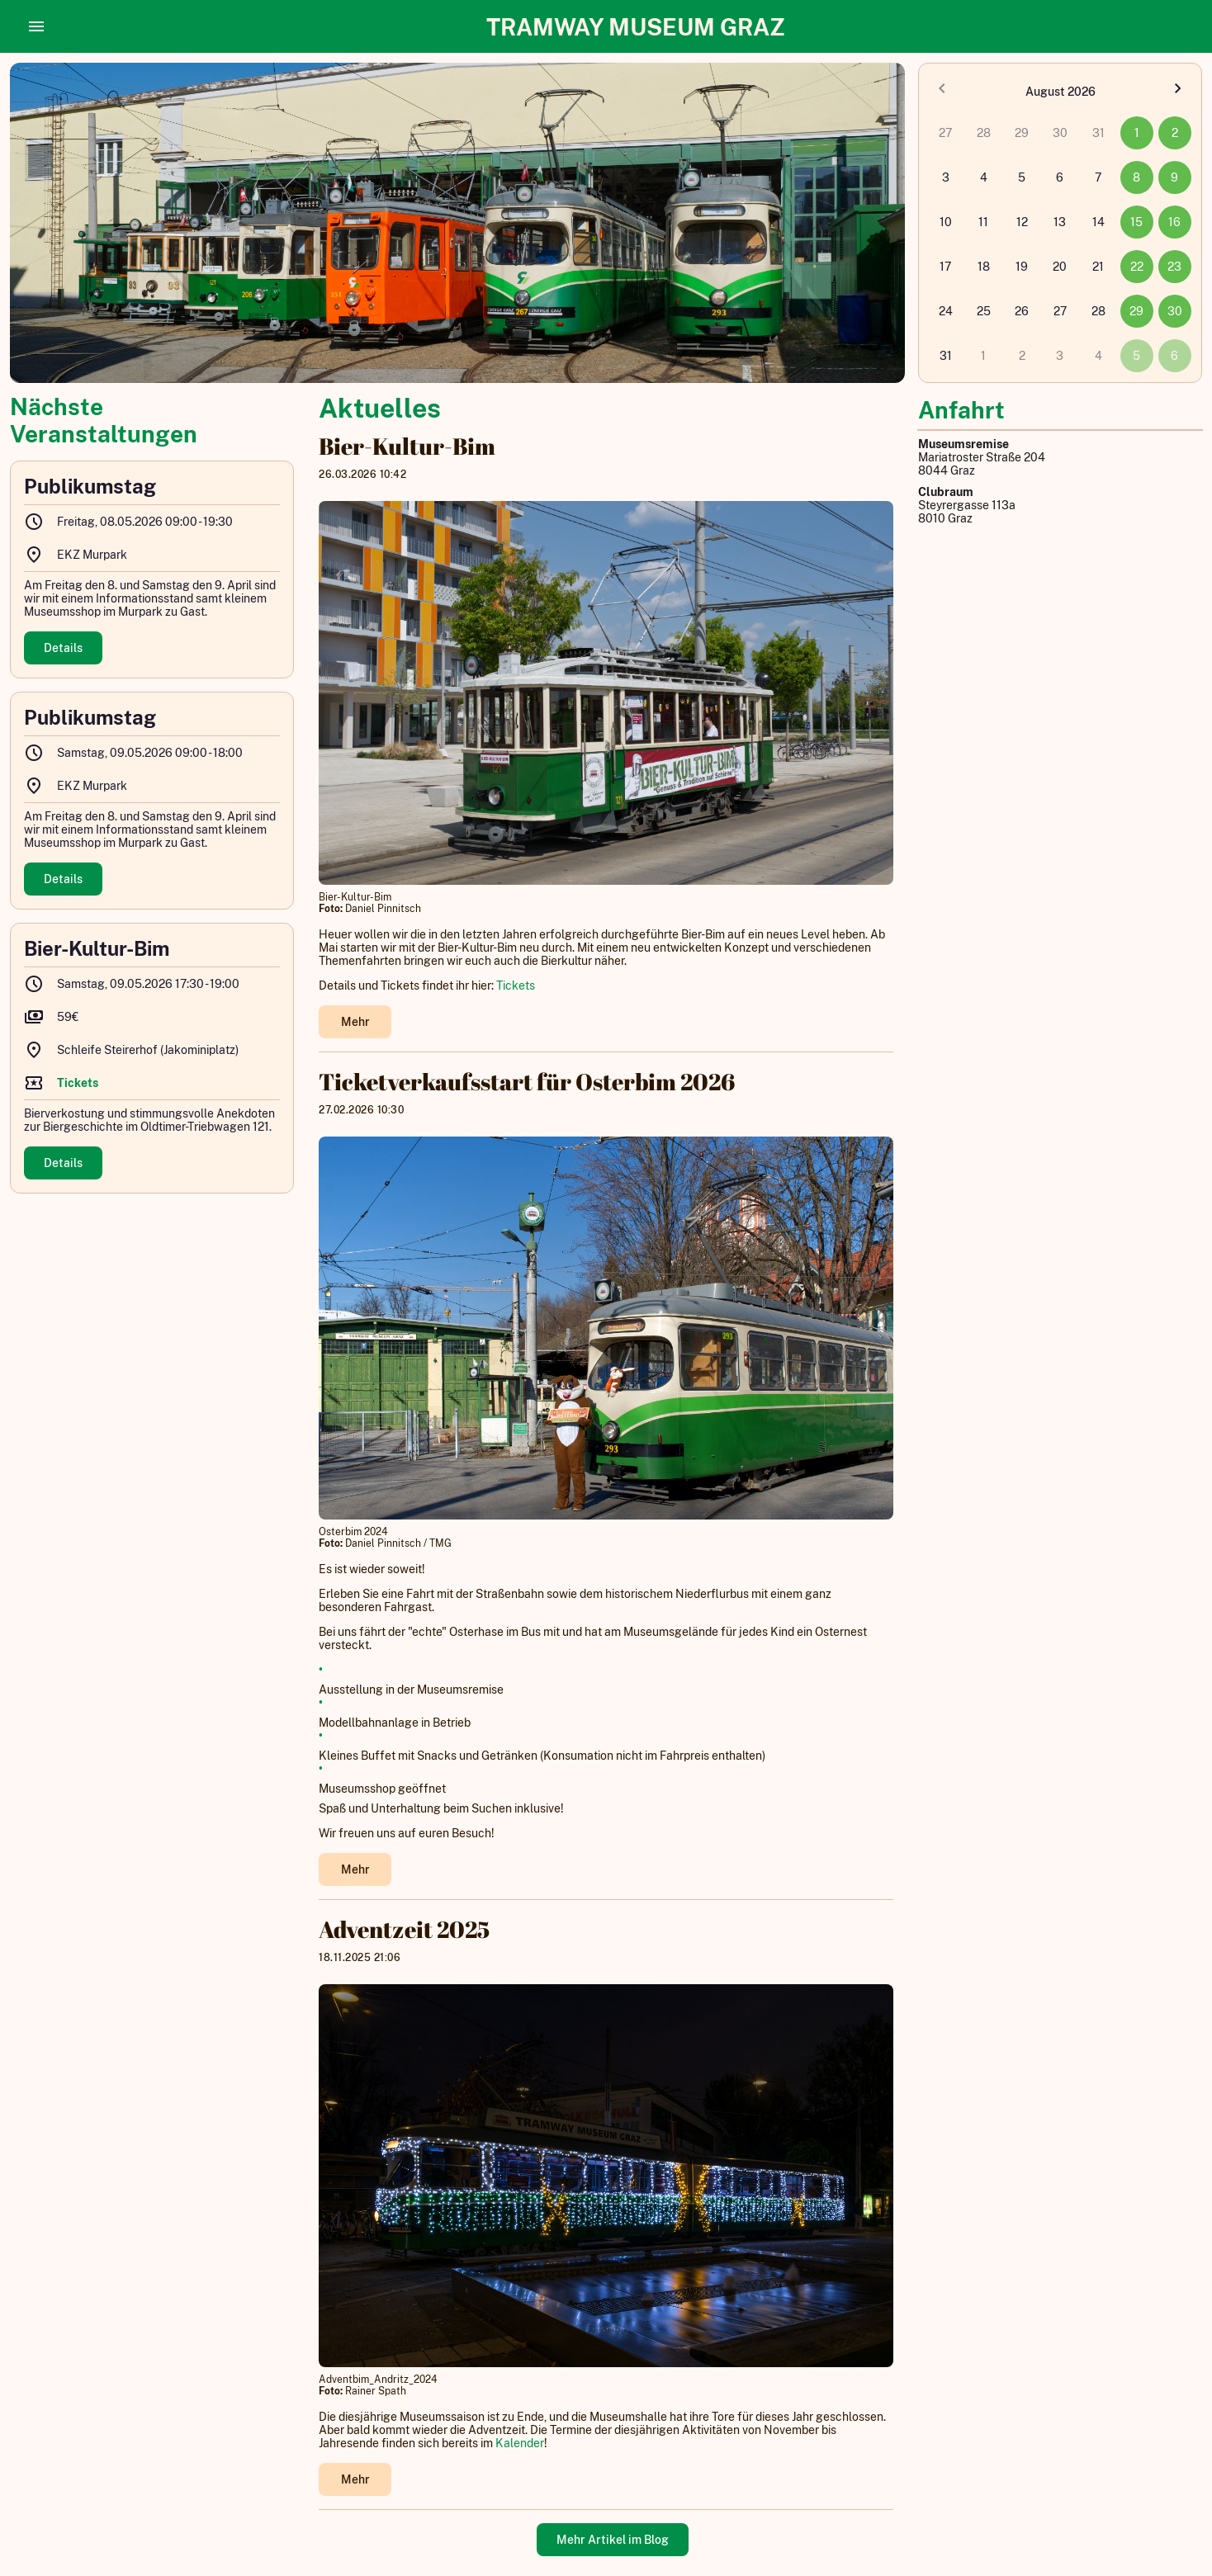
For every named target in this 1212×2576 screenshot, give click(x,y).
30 (1174, 311)
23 (1174, 266)
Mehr (355, 1021)
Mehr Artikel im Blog (612, 2539)
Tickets (515, 985)
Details (63, 648)
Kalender (519, 2443)
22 (1136, 266)
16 (1174, 222)
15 (1136, 222)
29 (1136, 311)
